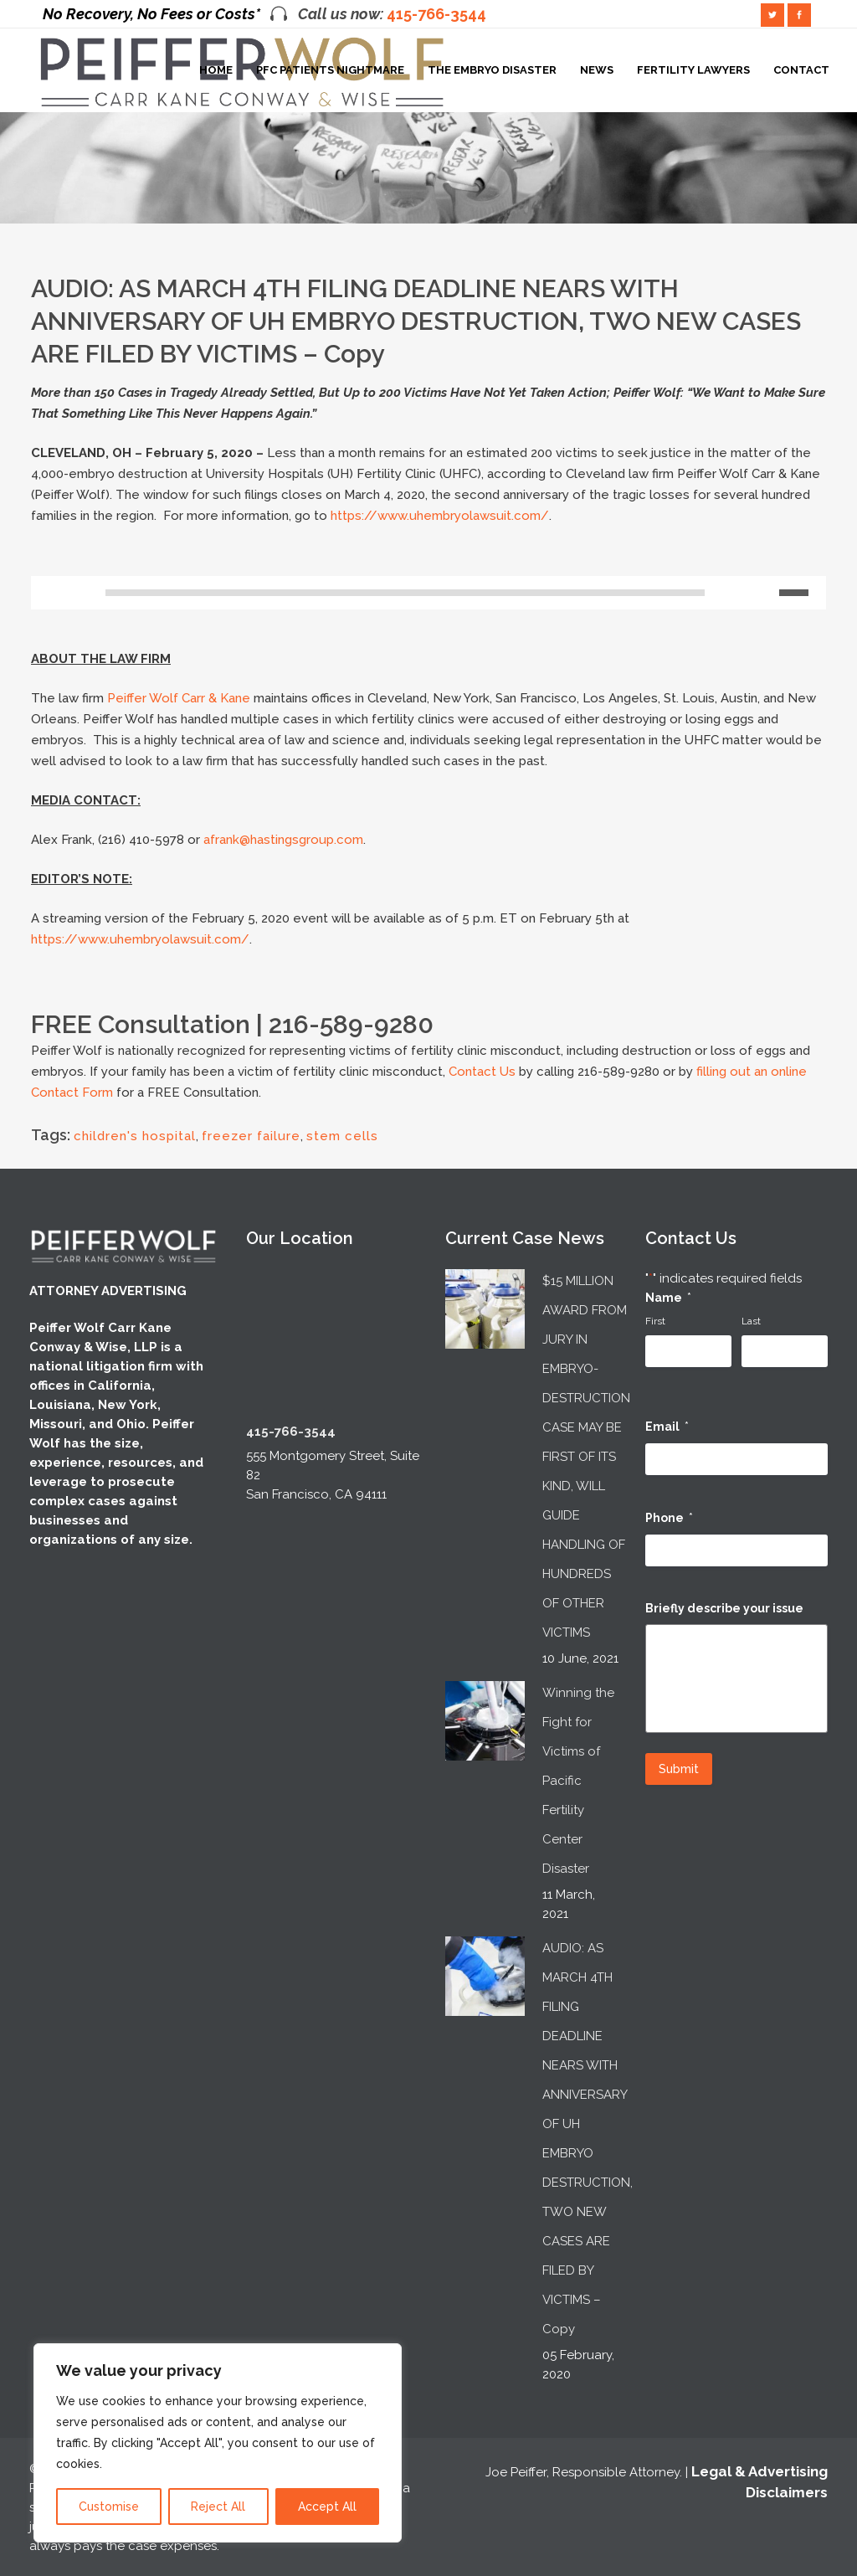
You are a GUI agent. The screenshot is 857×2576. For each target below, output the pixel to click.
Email (667, 1427)
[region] (217, 2443)
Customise (109, 2506)
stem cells (342, 1136)
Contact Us (482, 1071)
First (655, 1321)
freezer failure (251, 1136)
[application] (428, 596)
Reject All (218, 2506)
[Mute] (766, 592)
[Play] (49, 593)
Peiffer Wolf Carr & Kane (178, 698)
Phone (669, 1518)
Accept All (327, 2506)
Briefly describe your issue (724, 1608)
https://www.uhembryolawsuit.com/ (440, 515)
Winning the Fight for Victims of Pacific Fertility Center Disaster (578, 1780)
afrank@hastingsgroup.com (283, 839)
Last (751, 1321)
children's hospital (135, 1136)
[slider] (405, 592)
